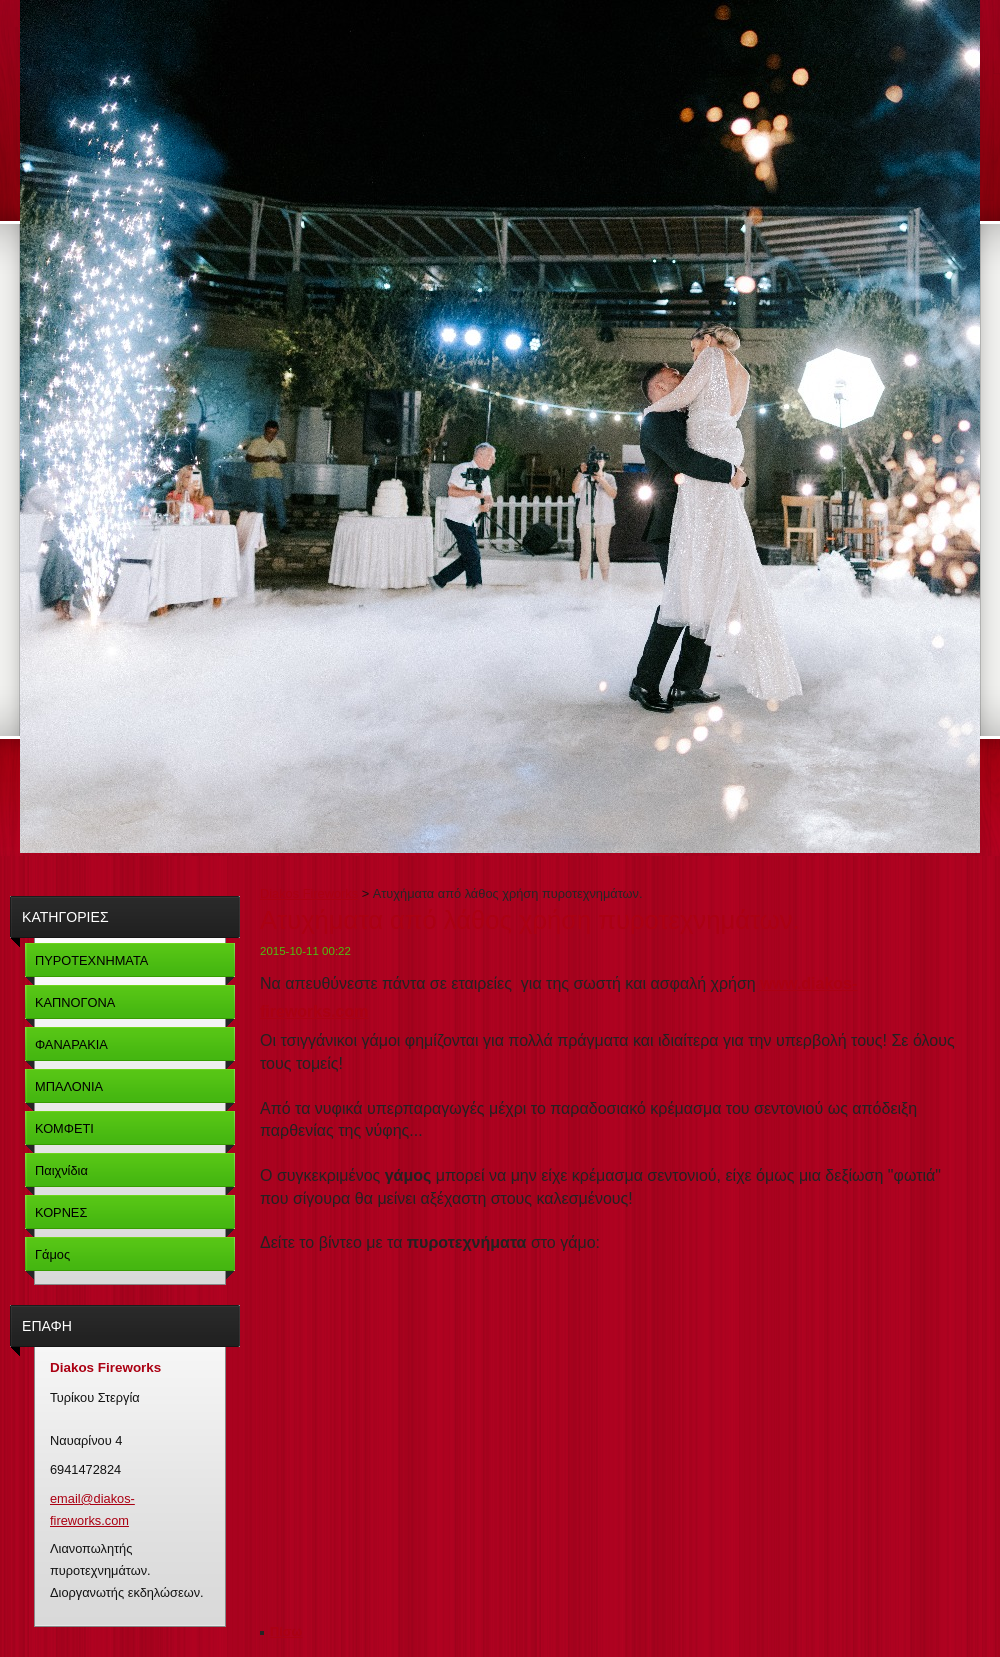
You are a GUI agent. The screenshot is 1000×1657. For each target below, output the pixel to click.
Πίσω (286, 1631)
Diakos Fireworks (309, 893)
